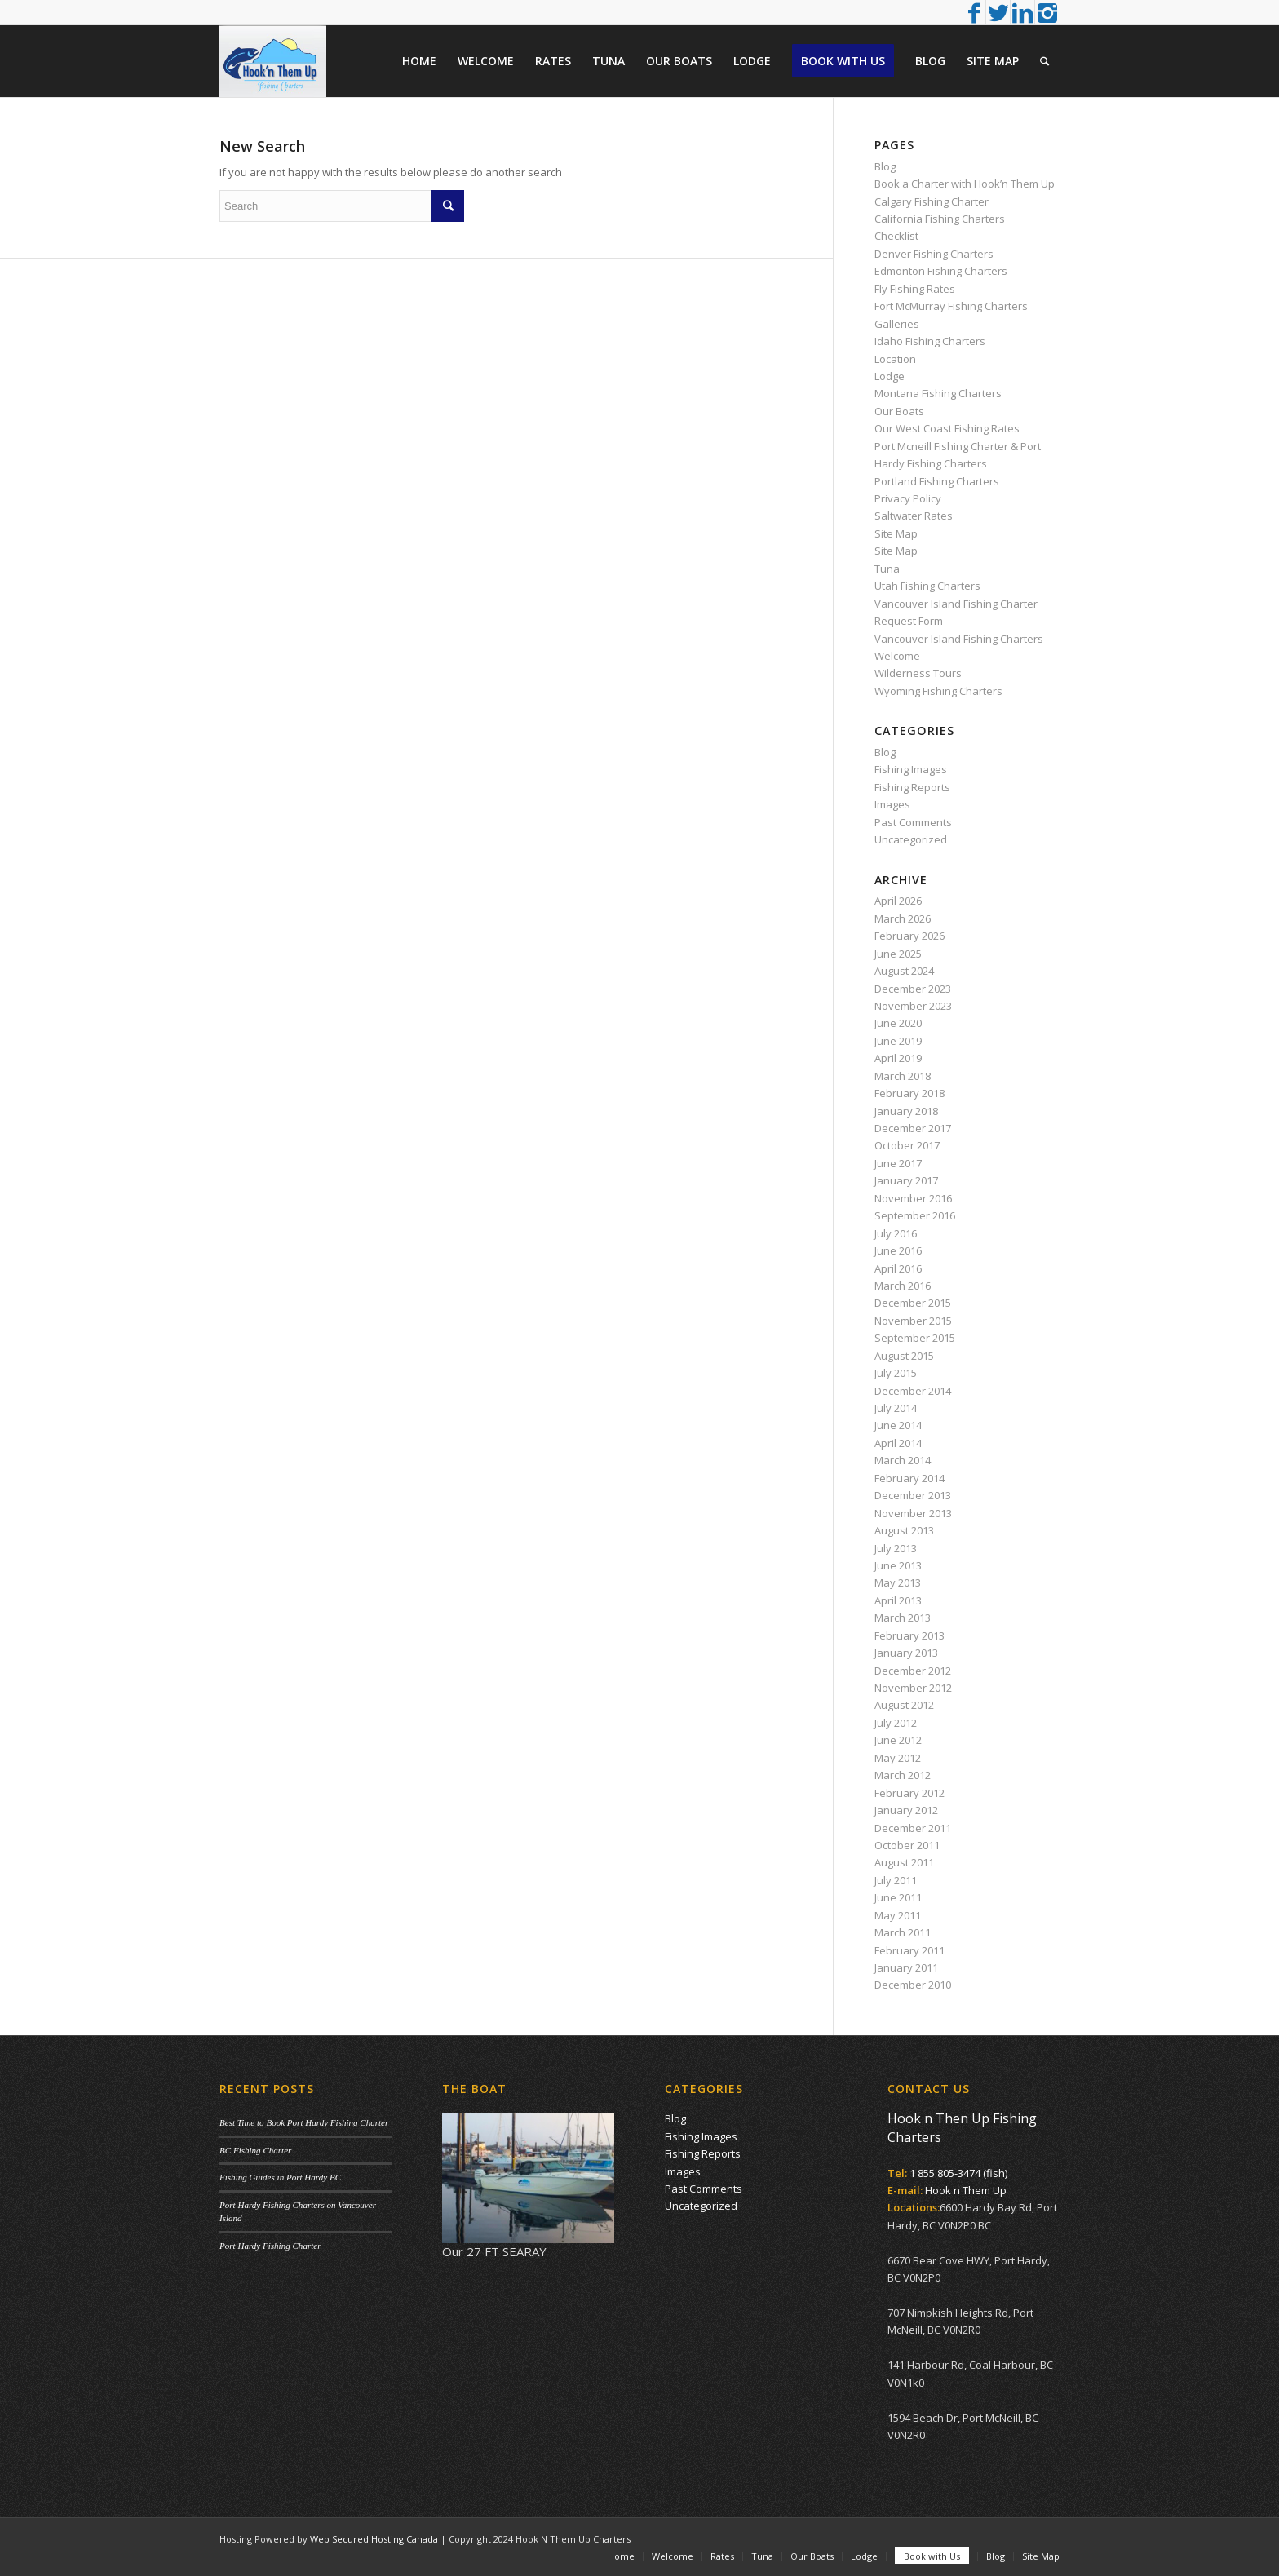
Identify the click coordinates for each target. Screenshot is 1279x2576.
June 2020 (898, 1023)
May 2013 (897, 1582)
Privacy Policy (907, 498)
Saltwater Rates (913, 515)
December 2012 (912, 1670)
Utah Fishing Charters (927, 585)
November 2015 (913, 1320)
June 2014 (898, 1425)
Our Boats (899, 411)
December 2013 (912, 1495)
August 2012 (904, 1704)
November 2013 (913, 1513)
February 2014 (909, 1478)
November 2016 (913, 1198)
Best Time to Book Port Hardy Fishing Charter (303, 2122)
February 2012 (909, 1793)
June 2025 (898, 953)
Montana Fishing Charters (938, 393)
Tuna (887, 568)
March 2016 (902, 1285)
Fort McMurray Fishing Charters (951, 306)
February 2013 (909, 1635)
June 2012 (898, 1740)
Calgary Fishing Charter (931, 201)
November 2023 (913, 1005)
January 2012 (906, 1810)
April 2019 (898, 1058)
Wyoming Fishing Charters (938, 691)
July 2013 (895, 1548)
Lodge (889, 376)
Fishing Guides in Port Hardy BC (280, 2177)
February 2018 (909, 1093)
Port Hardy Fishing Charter (270, 2246)
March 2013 (902, 1617)
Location (895, 359)
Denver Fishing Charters (934, 253)
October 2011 (907, 1845)
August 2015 (904, 1355)
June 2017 (898, 1163)
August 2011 (904, 1862)
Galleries (896, 323)
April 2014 (898, 1443)
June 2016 (898, 1250)
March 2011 (902, 1932)
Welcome (897, 655)
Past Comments (913, 822)
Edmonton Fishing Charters (940, 270)
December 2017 (912, 1128)
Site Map (896, 533)
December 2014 (912, 1390)
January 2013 (906, 1652)
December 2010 (912, 1984)
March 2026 (902, 918)
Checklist (896, 235)
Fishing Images (910, 769)
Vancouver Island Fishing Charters (958, 638)
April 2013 (898, 1600)
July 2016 (895, 1233)
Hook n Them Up (966, 2190)
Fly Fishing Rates (914, 288)
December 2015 (912, 1302)
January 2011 (906, 1967)
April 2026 (898, 900)
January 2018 (906, 1111)
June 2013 (898, 1565)
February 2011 (909, 1950)
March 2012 (902, 1775)
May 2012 (897, 1758)
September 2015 (914, 1337)
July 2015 (895, 1372)
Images (892, 804)
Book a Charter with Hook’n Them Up (964, 183)
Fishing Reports (912, 787)
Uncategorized (910, 839)
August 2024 (904, 970)
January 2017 (906, 1180)
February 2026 (909, 935)
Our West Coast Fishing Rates (947, 428)
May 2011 (897, 1915)
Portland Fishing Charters (936, 481)
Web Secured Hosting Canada (374, 2539)
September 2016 (914, 1215)
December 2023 (912, 988)
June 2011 (898, 1897)
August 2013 (904, 1530)
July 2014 (895, 1408)
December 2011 (912, 1828)
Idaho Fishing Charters (929, 341)
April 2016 (898, 1268)
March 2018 (902, 1076)
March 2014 (902, 1460)
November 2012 (913, 1687)
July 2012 (895, 1722)
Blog (885, 166)
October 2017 (907, 1145)
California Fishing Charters (939, 218)
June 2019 (898, 1040)
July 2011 (895, 1880)
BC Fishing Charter (255, 2150)
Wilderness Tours (918, 673)
